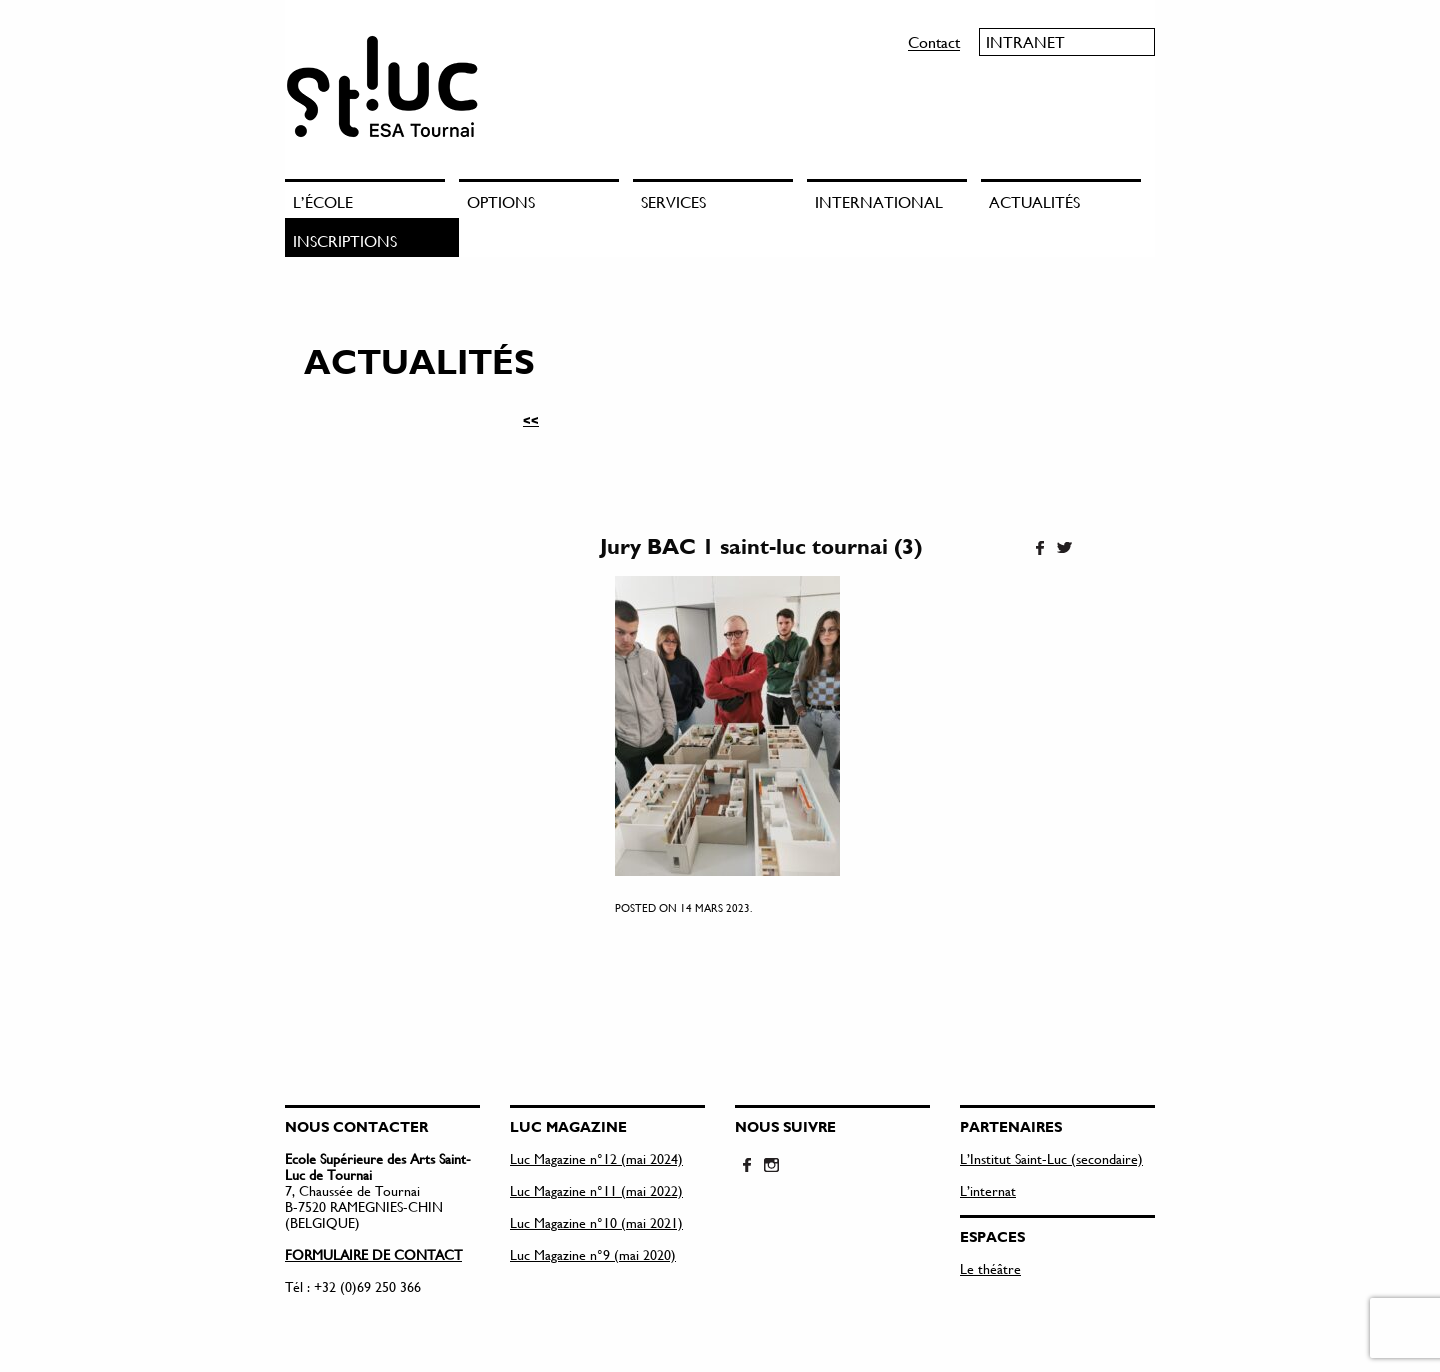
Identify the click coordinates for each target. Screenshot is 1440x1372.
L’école (323, 201)
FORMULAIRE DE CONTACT (373, 1254)
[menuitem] (372, 198)
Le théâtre (990, 1268)
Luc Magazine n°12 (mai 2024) (596, 1158)
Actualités (1034, 201)
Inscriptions (345, 240)
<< (531, 420)
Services (673, 201)
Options (501, 201)
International (879, 201)
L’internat (988, 1190)
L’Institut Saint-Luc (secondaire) (1051, 1158)
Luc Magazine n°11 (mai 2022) (596, 1190)
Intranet (1025, 41)
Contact (934, 41)
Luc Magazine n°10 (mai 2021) (596, 1222)
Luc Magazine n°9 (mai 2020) (593, 1254)
